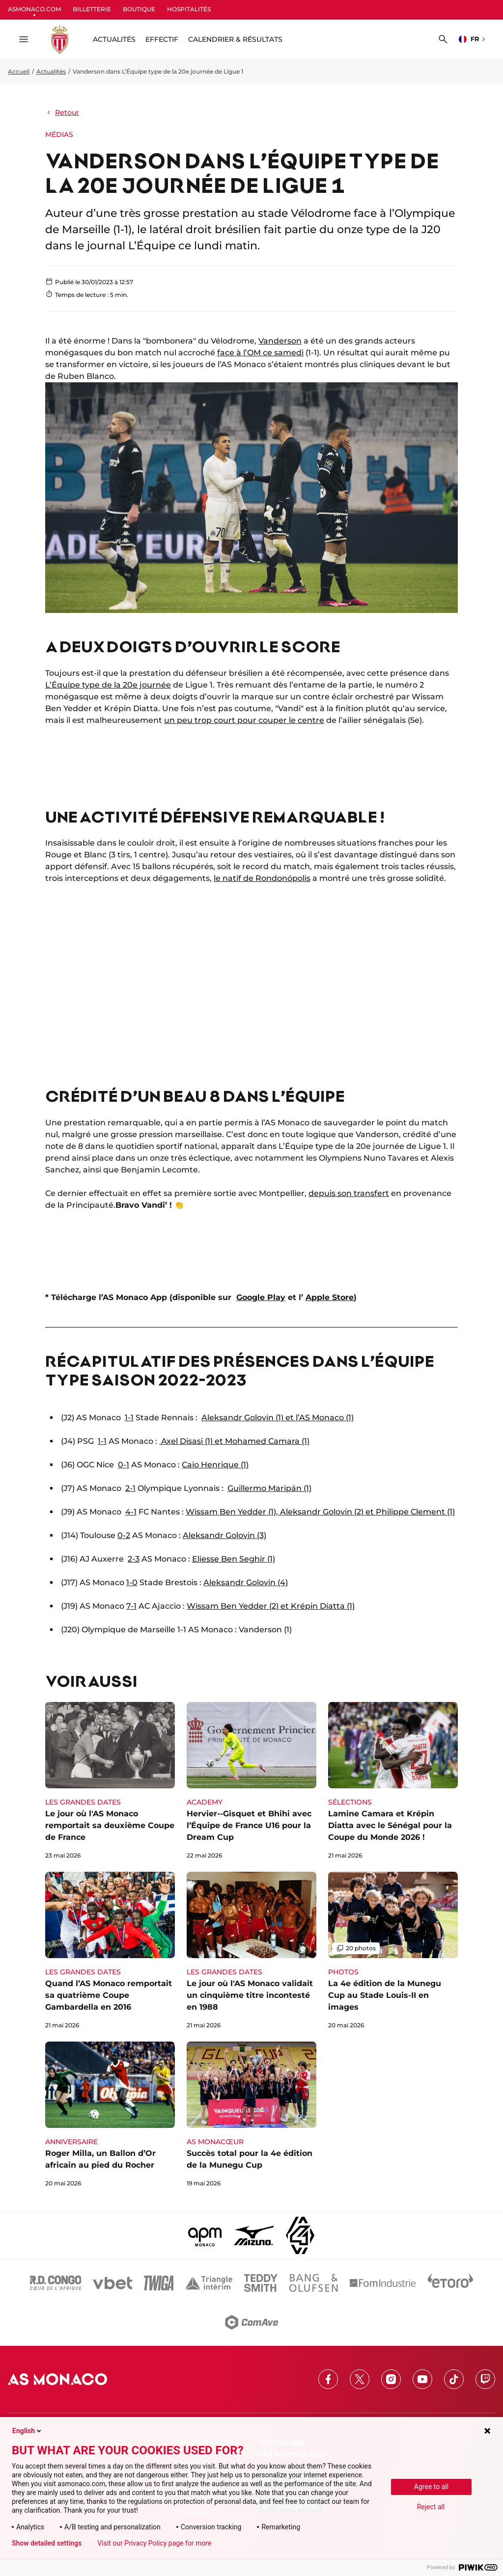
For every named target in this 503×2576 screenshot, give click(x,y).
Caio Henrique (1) (215, 1464)
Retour (62, 112)
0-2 (123, 1535)
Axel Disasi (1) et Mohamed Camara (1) (234, 1441)
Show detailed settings (47, 2543)
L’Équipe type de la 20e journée (108, 685)
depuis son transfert (348, 1193)
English (27, 2431)
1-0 (132, 1582)
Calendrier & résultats (235, 39)
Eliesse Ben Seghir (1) (233, 1559)
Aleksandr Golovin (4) (245, 1582)
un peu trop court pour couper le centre (244, 720)
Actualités (51, 71)
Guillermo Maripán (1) (269, 1488)
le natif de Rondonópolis (262, 878)
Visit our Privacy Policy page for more (154, 2543)
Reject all (431, 2507)
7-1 (131, 1606)
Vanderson (280, 340)
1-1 (129, 1417)
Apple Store (330, 1297)
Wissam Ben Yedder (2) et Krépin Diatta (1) (271, 1606)
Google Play (260, 1297)
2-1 (130, 1488)
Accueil (18, 71)
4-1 (131, 1511)
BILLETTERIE (92, 9)
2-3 (134, 1559)
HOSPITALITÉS (189, 9)
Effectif (161, 39)
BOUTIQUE (139, 9)
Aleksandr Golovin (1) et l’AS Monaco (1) (277, 1417)
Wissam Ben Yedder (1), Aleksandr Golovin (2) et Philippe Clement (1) (320, 1511)
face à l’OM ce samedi (260, 352)
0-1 (123, 1464)
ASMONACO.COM (34, 9)
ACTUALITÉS (114, 39)
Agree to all (431, 2487)
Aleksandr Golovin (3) (224, 1535)
